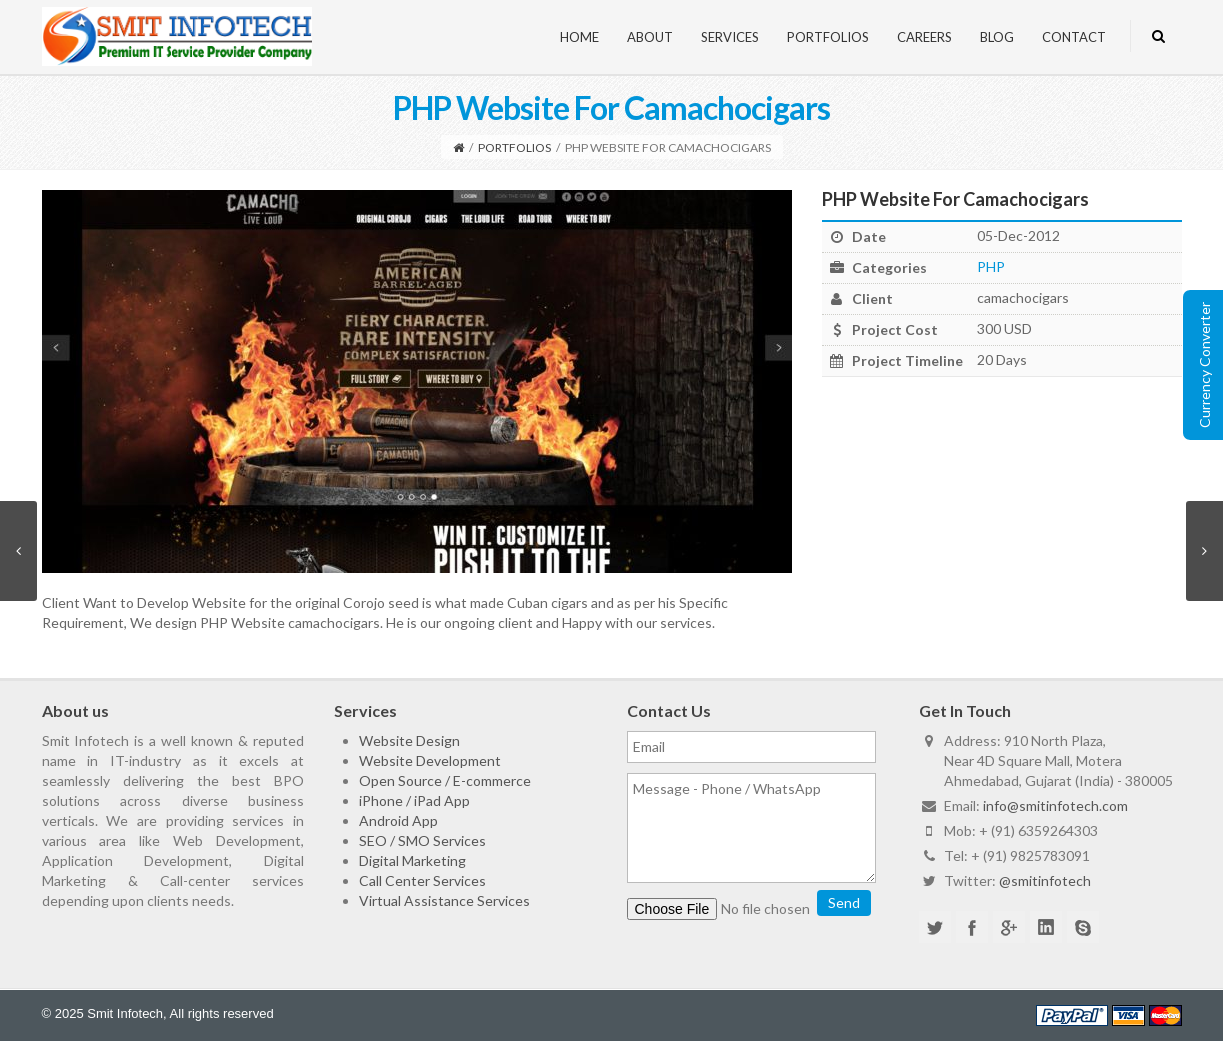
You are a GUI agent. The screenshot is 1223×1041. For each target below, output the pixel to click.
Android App (398, 820)
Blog (997, 37)
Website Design (409, 740)
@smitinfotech (1045, 880)
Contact (1074, 37)
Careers (924, 37)
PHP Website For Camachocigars (955, 199)
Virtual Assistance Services (444, 900)
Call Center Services (422, 880)
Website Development (430, 760)
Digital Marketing (412, 860)
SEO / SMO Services (422, 840)
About (650, 37)
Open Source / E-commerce (445, 780)
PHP (991, 266)
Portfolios (828, 37)
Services (730, 37)
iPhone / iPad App (414, 800)
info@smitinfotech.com (1055, 805)
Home (579, 37)
